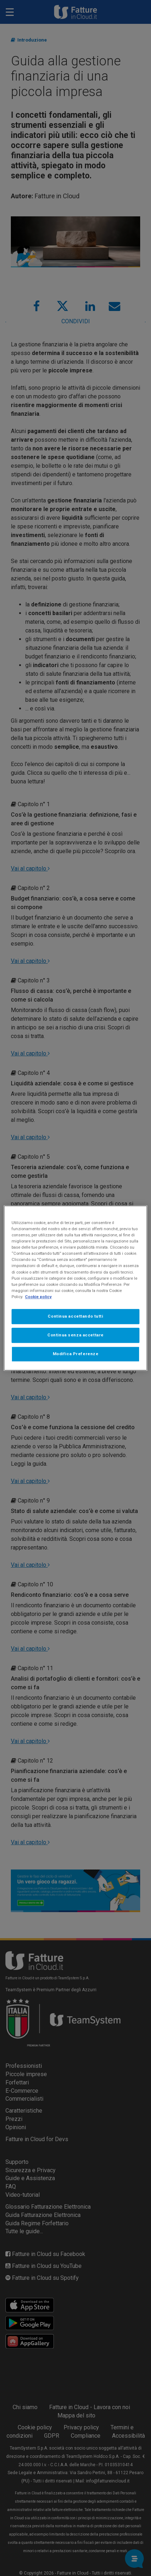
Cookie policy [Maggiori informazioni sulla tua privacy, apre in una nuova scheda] (38, 1296)
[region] (75, 1288)
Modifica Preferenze (76, 1353)
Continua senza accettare (75, 1334)
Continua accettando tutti (75, 1316)
